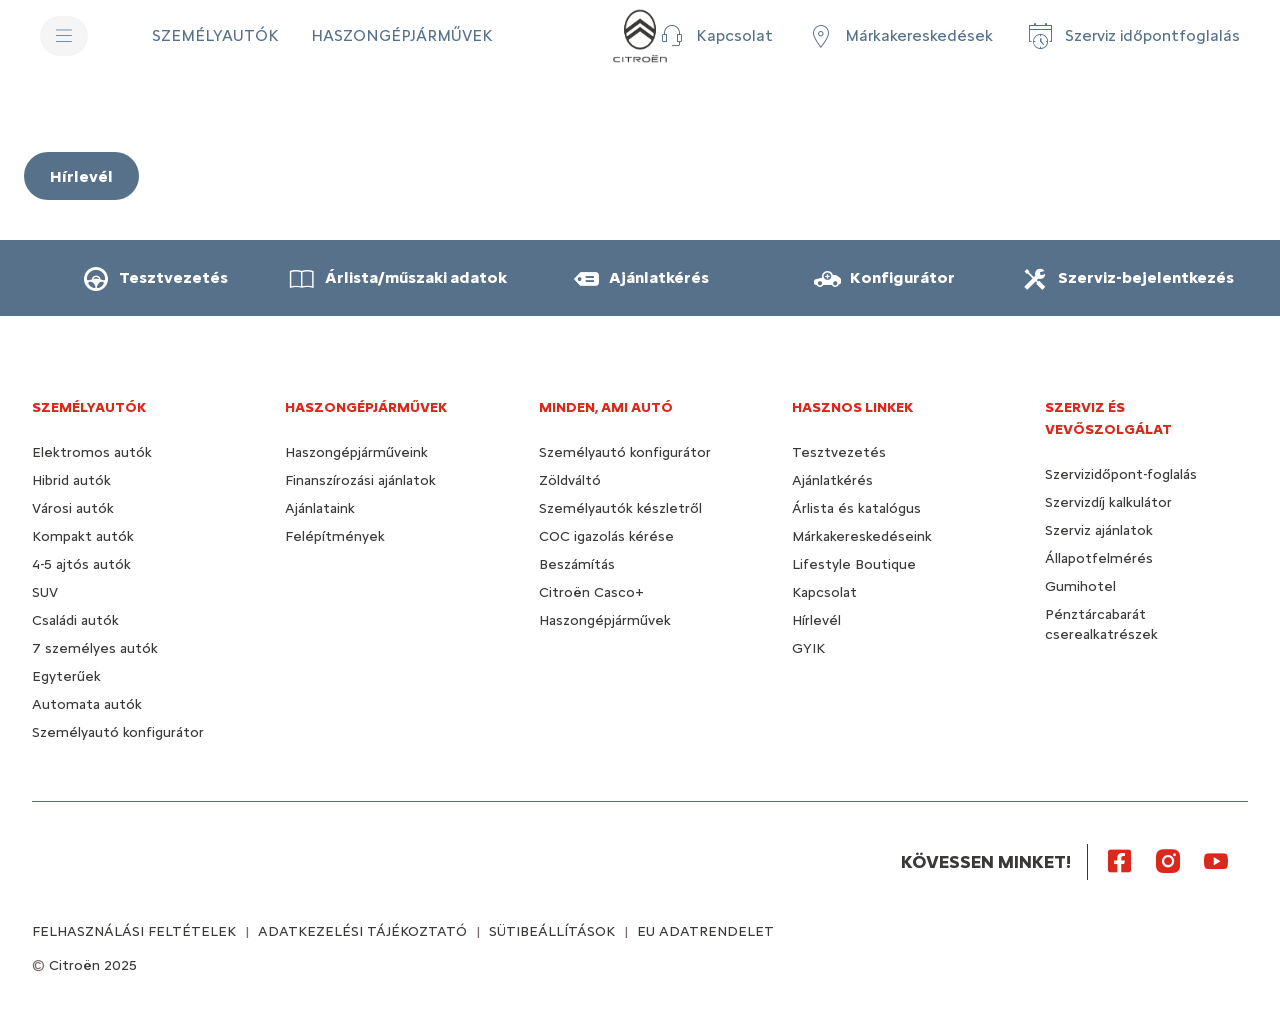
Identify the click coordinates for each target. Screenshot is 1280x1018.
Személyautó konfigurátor (118, 732)
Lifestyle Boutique (854, 564)
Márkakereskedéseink (862, 536)
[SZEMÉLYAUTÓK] (215, 36)
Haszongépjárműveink (356, 452)
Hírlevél (816, 620)
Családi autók (75, 620)
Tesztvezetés (839, 452)
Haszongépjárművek (605, 620)
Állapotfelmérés (1099, 558)
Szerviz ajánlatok (1099, 530)
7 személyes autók (95, 648)
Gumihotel (1080, 586)
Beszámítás (577, 564)
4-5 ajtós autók (81, 564)
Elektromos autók (92, 452)
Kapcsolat (824, 592)
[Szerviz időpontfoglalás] (1132, 36)
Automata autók (87, 704)
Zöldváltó (570, 480)
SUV (45, 592)
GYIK (808, 648)
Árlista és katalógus (856, 508)
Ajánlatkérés (832, 480)
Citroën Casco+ (591, 592)
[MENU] (64, 36)
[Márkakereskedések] (899, 36)
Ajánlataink (320, 508)
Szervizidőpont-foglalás (1121, 474)
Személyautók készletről (620, 508)
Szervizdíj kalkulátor (1108, 502)
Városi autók (73, 508)
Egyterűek (66, 676)
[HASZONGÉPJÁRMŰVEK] (402, 36)
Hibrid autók (71, 480)
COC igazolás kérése (606, 536)
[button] (714, 36)
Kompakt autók (83, 536)
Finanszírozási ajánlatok (360, 480)
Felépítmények (335, 536)
